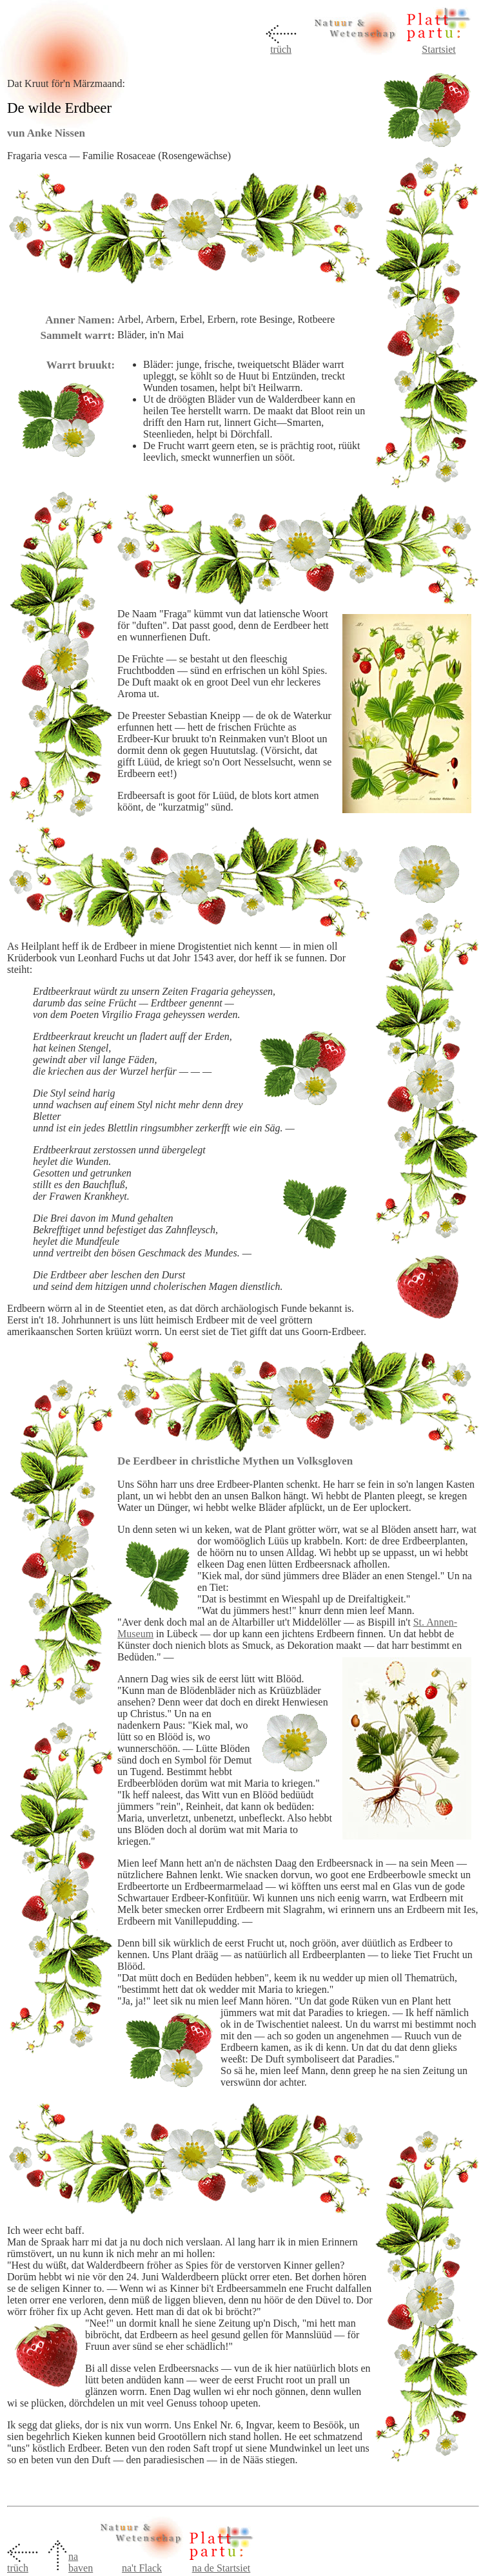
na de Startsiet (221, 2567)
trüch (280, 49)
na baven (80, 2562)
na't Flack (142, 2567)
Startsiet (438, 49)
